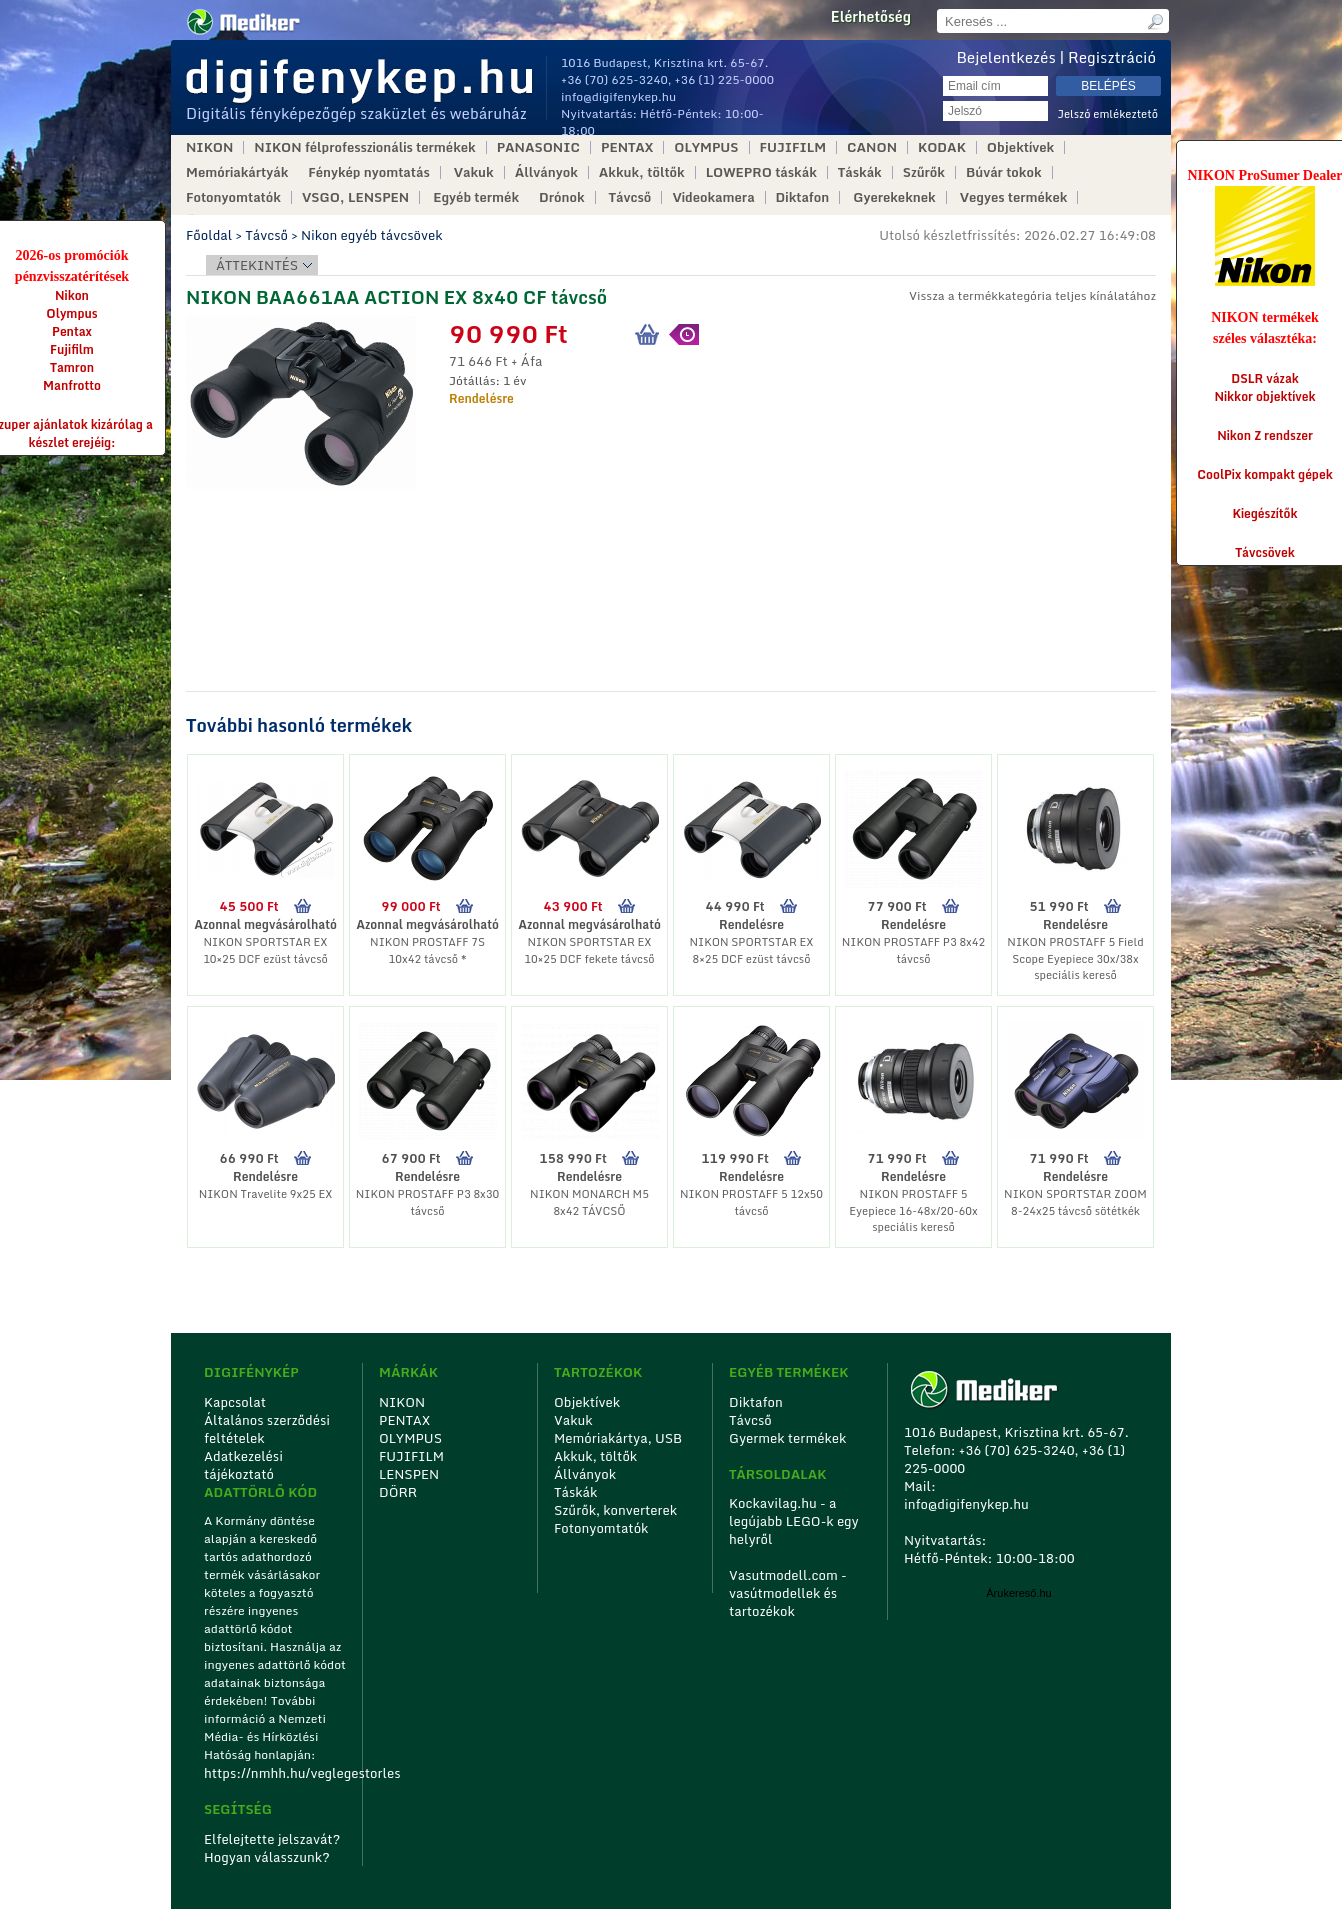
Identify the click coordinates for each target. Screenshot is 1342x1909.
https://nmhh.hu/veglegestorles (276, 1773)
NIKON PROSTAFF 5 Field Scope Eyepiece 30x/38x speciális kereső (1075, 958)
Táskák (860, 172)
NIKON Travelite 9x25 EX (266, 1194)
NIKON (209, 147)
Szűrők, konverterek (615, 1510)
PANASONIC (538, 147)
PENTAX (627, 147)
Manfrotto (72, 385)
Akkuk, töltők (642, 172)
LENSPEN (409, 1474)
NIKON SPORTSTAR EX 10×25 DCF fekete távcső (589, 950)
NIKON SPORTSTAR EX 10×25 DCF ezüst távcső (265, 950)
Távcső (630, 197)
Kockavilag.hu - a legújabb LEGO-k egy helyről (794, 1521)
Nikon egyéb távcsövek (372, 235)
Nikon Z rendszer (1265, 435)
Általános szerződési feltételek (267, 1429)
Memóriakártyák (237, 172)
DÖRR (398, 1492)
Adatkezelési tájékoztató (243, 1465)
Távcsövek (1265, 552)
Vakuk (474, 172)
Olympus (71, 313)
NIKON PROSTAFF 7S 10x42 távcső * (427, 950)
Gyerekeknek (894, 197)
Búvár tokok (1004, 172)
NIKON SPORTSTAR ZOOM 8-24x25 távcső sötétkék (1075, 1202)
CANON (872, 147)
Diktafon (803, 197)
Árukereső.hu (1018, 1593)
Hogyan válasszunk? (267, 1857)
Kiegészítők (1265, 513)
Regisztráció (1112, 57)
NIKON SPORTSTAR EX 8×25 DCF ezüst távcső (752, 950)
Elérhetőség (871, 17)
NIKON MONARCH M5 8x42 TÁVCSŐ (589, 1202)
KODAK (942, 147)
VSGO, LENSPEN (355, 197)
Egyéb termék (476, 197)
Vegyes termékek (1014, 197)
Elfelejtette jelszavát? (272, 1839)
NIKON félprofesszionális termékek (364, 147)
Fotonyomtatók (233, 197)
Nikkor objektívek (1264, 396)
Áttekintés (257, 265)
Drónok (562, 197)
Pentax (72, 331)
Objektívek (1020, 147)
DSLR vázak (1265, 378)
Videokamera (713, 197)
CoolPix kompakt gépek (1264, 474)
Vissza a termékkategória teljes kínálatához (1032, 295)
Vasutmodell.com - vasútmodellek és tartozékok (788, 1593)
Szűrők (924, 172)
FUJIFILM (793, 147)
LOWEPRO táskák (761, 172)
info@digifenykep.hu (618, 96)
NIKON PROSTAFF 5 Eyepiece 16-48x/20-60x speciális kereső (913, 1210)
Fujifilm (72, 349)
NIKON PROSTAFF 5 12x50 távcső (751, 1202)
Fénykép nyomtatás (368, 172)
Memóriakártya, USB (618, 1438)
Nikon (72, 295)
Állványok (546, 172)
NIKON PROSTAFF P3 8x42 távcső (913, 950)
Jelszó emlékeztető (1107, 114)
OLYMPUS (706, 147)
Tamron (72, 367)
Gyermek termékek (787, 1438)
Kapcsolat (235, 1402)
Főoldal (209, 235)
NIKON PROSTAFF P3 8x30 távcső (427, 1202)
